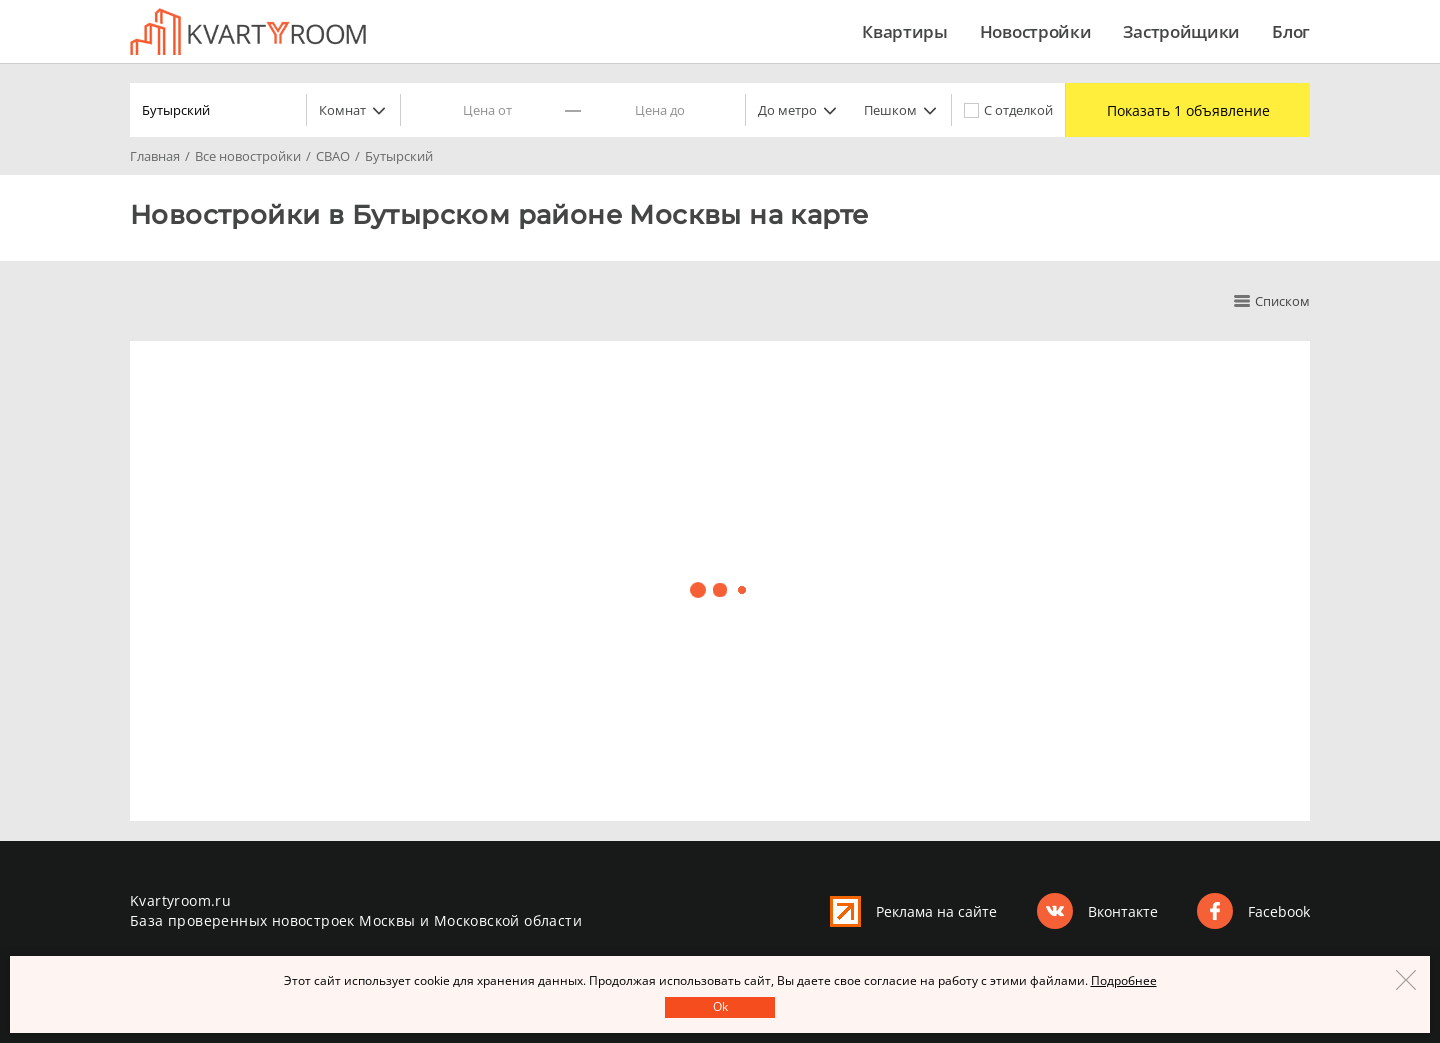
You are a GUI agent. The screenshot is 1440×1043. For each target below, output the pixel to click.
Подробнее (1124, 980)
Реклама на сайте (936, 911)
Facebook (1279, 911)
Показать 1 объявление (1188, 110)
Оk (720, 1006)
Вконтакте (1123, 911)
